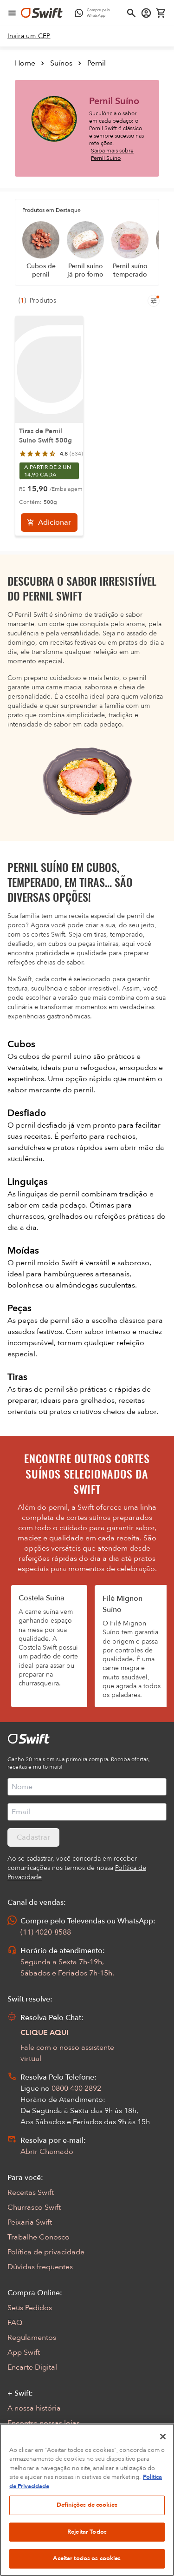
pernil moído (38, 1263)
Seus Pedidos (29, 2308)
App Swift (23, 2352)
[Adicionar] (49, 522)
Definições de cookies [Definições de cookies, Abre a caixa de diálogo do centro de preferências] (87, 2546)
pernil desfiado (42, 1125)
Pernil (96, 63)
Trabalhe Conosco (38, 2237)
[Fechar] (163, 2477)
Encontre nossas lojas (43, 2423)
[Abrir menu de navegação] (12, 13)
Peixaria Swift (29, 2222)
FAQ (14, 2323)
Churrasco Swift (34, 2207)
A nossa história (34, 2408)
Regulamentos (31, 2337)
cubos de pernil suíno (56, 1056)
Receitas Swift (30, 2192)
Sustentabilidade (35, 2438)
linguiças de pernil (49, 1194)
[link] (29, 36)
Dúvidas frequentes (40, 2267)
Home (25, 63)
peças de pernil (44, 1320)
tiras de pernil (42, 1389)
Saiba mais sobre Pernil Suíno (112, 154)
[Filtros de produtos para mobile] (153, 300)
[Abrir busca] (131, 13)
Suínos (61, 63)
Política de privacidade (45, 2252)
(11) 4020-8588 (45, 1932)
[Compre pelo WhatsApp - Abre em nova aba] (94, 13)
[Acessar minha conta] (146, 13)
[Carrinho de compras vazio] (161, 13)
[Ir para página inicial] (41, 13)
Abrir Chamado (46, 2152)
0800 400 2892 (76, 2088)
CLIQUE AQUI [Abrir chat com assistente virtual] (44, 2033)
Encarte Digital (32, 2367)
